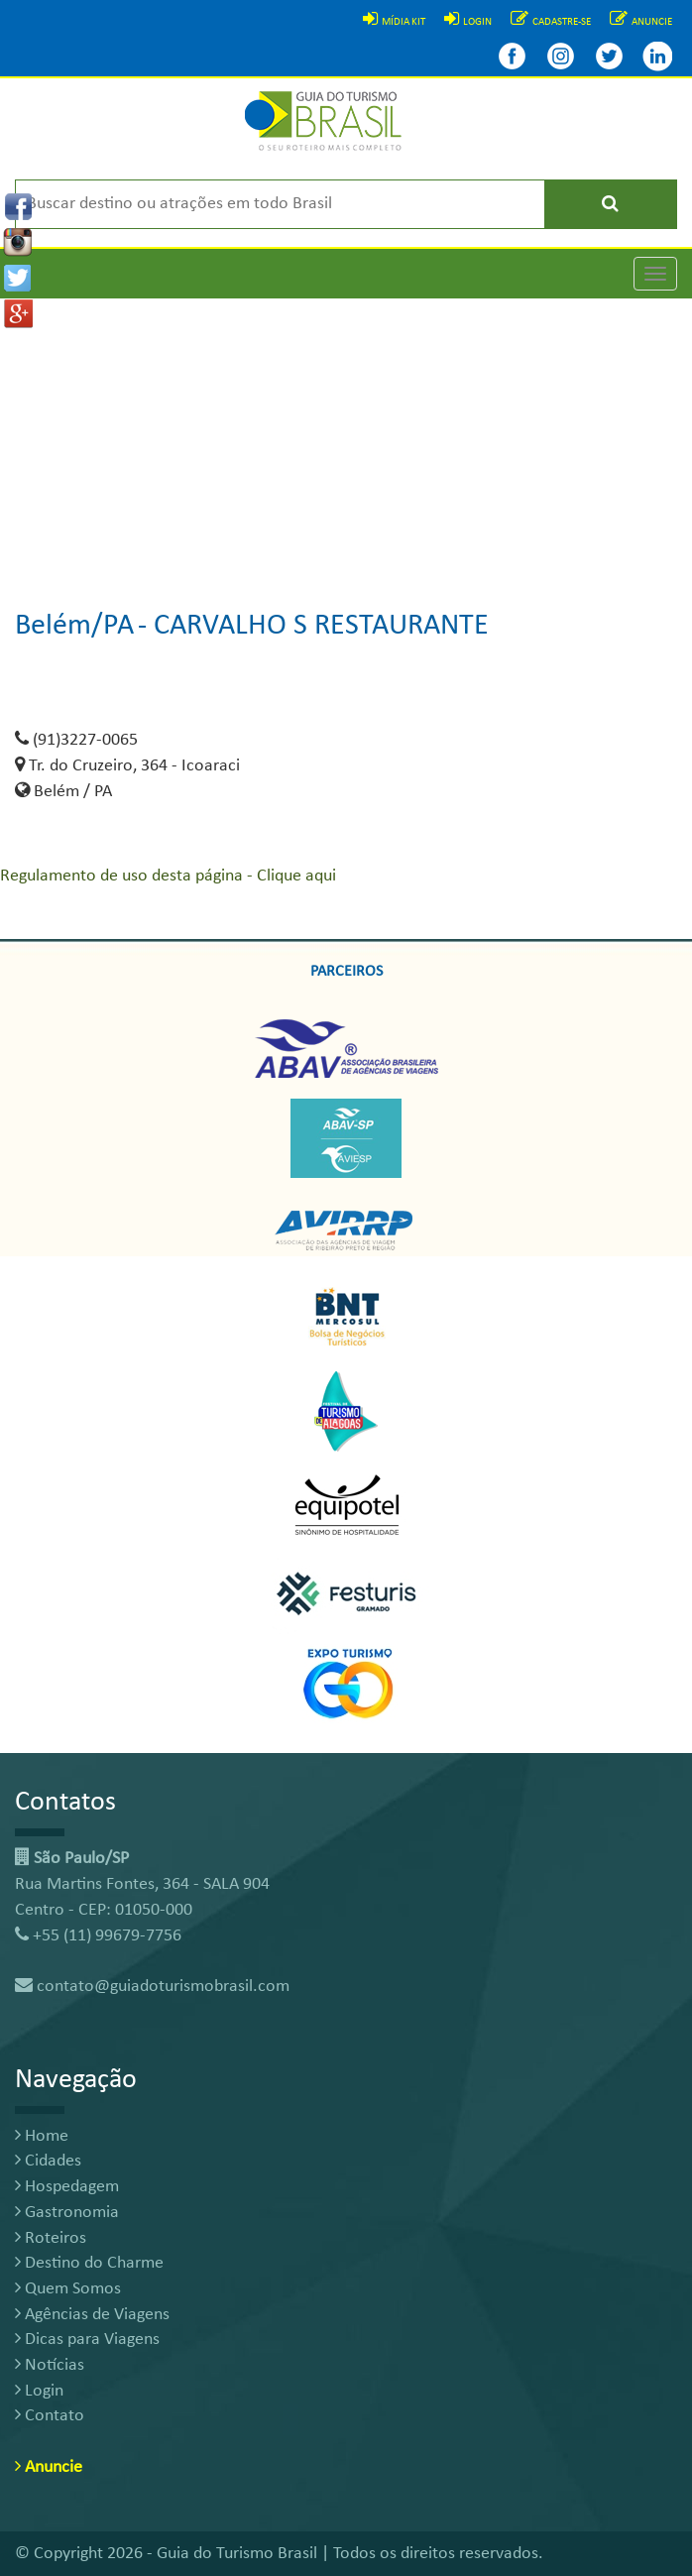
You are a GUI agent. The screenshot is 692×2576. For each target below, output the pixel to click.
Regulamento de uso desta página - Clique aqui (168, 876)
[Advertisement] (346, 437)
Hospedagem (67, 2186)
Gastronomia (67, 2212)
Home (41, 2136)
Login (39, 2391)
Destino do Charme (89, 2263)
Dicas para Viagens (87, 2339)
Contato (49, 2415)
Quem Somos (68, 2289)
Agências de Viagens (92, 2314)
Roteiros (50, 2238)
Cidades (48, 2161)
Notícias (49, 2365)
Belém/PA (74, 626)
